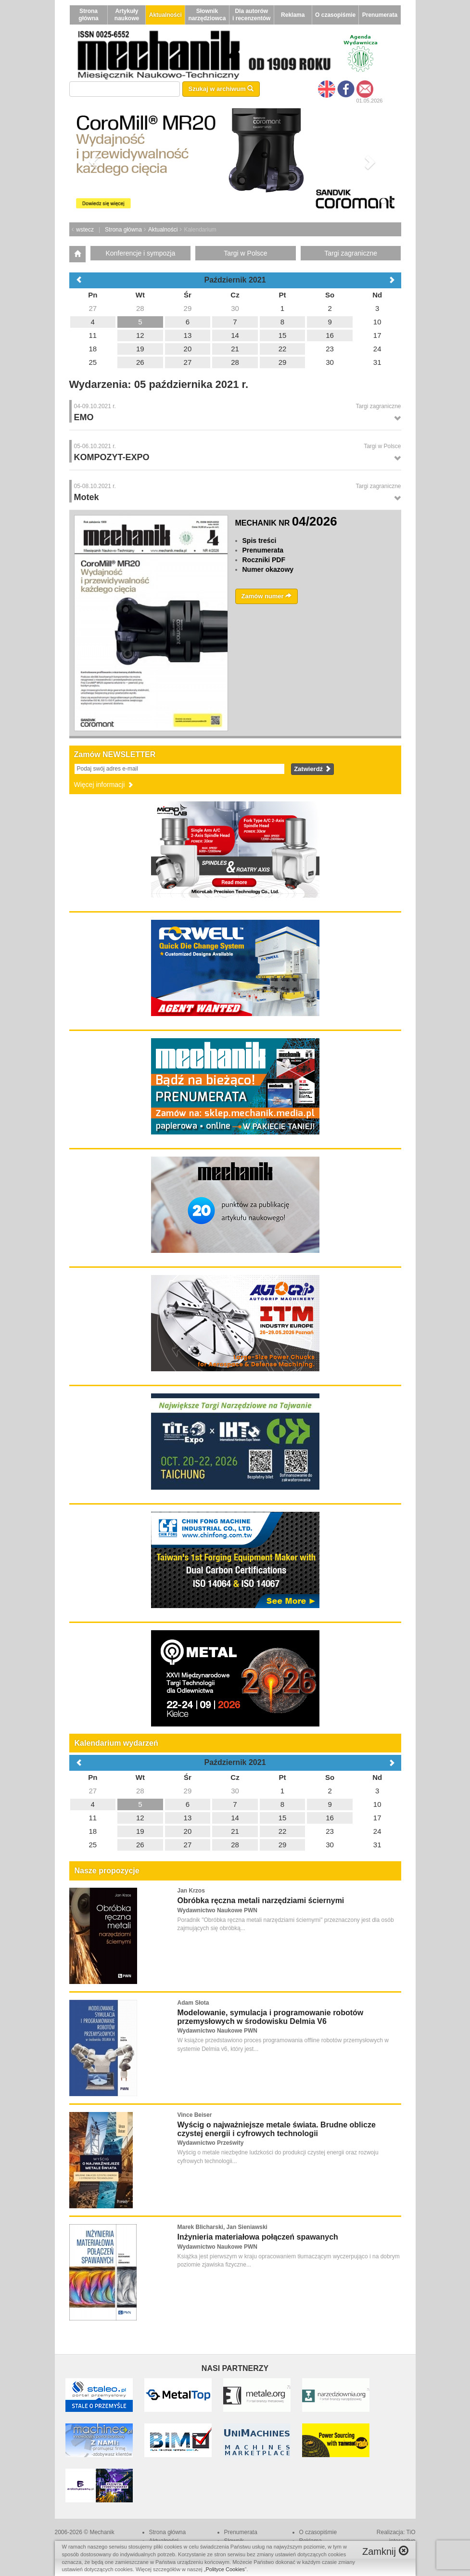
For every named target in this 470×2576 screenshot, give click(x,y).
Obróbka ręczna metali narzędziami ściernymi (261, 1900)
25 (93, 1845)
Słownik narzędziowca (207, 15)
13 (188, 1818)
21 (235, 1831)
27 (93, 1791)
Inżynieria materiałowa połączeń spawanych (258, 2237)
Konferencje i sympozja (140, 253)
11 (93, 1818)
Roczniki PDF (263, 560)
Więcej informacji (104, 784)
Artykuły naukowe (126, 15)
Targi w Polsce (245, 253)
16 (330, 1818)
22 (283, 1831)
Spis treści (259, 540)
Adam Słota (193, 2002)
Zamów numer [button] (266, 596)
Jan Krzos (191, 1890)
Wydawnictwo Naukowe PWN (217, 1910)
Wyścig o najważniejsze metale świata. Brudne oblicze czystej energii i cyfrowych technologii (277, 2129)
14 (235, 1818)
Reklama (293, 15)
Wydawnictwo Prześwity (211, 2142)
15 (283, 1818)
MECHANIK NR (286, 523)
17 (377, 1818)
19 (140, 1831)
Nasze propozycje (107, 1871)
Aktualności (165, 15)
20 (188, 1831)
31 (377, 1845)
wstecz (85, 229)
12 (140, 1818)
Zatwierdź (312, 769)
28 (140, 1791)
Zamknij (385, 2551)
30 (235, 1791)
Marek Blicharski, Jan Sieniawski (222, 2227)
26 (140, 1845)
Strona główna (88, 15)
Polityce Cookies (224, 2569)
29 (188, 1791)
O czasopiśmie (335, 15)
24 (377, 1831)
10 (377, 1804)
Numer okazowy (268, 569)
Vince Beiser (195, 2115)
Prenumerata (379, 15)
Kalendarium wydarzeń (116, 1743)
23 (330, 1831)
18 (93, 1831)
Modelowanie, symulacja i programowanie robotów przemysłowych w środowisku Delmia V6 (271, 2017)
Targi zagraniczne (350, 253)
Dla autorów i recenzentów (251, 15)
